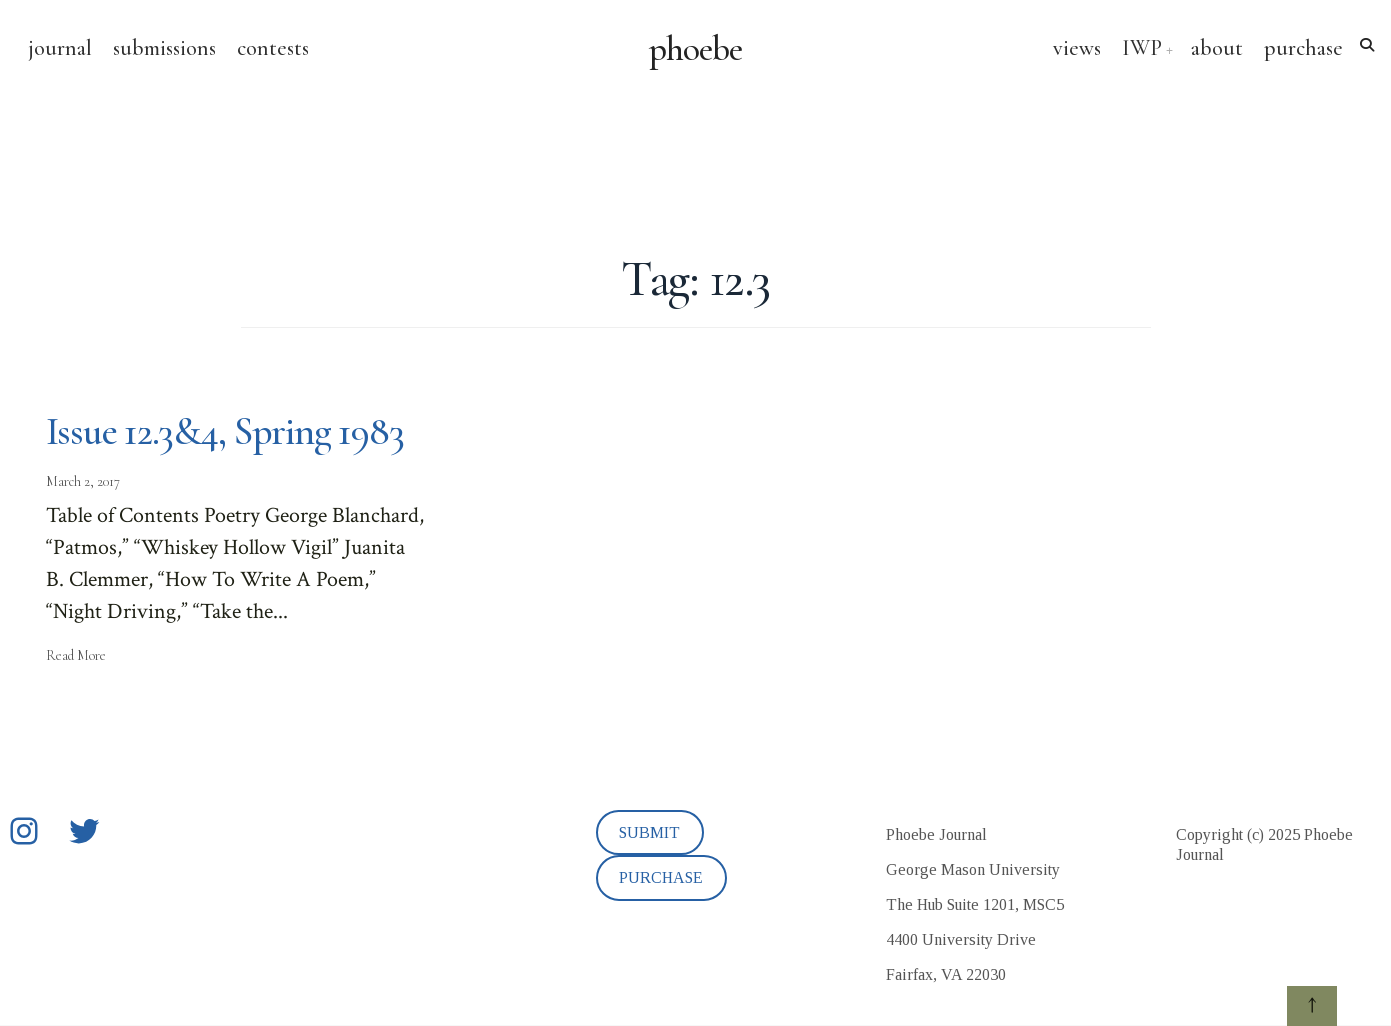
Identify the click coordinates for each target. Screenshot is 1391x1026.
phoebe (695, 49)
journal (60, 48)
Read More (76, 655)
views (1077, 48)
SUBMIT (649, 832)
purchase (1303, 48)
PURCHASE (661, 877)
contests (273, 48)
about (1217, 48)
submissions (164, 48)
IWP (1142, 48)
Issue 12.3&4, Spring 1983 (225, 431)
